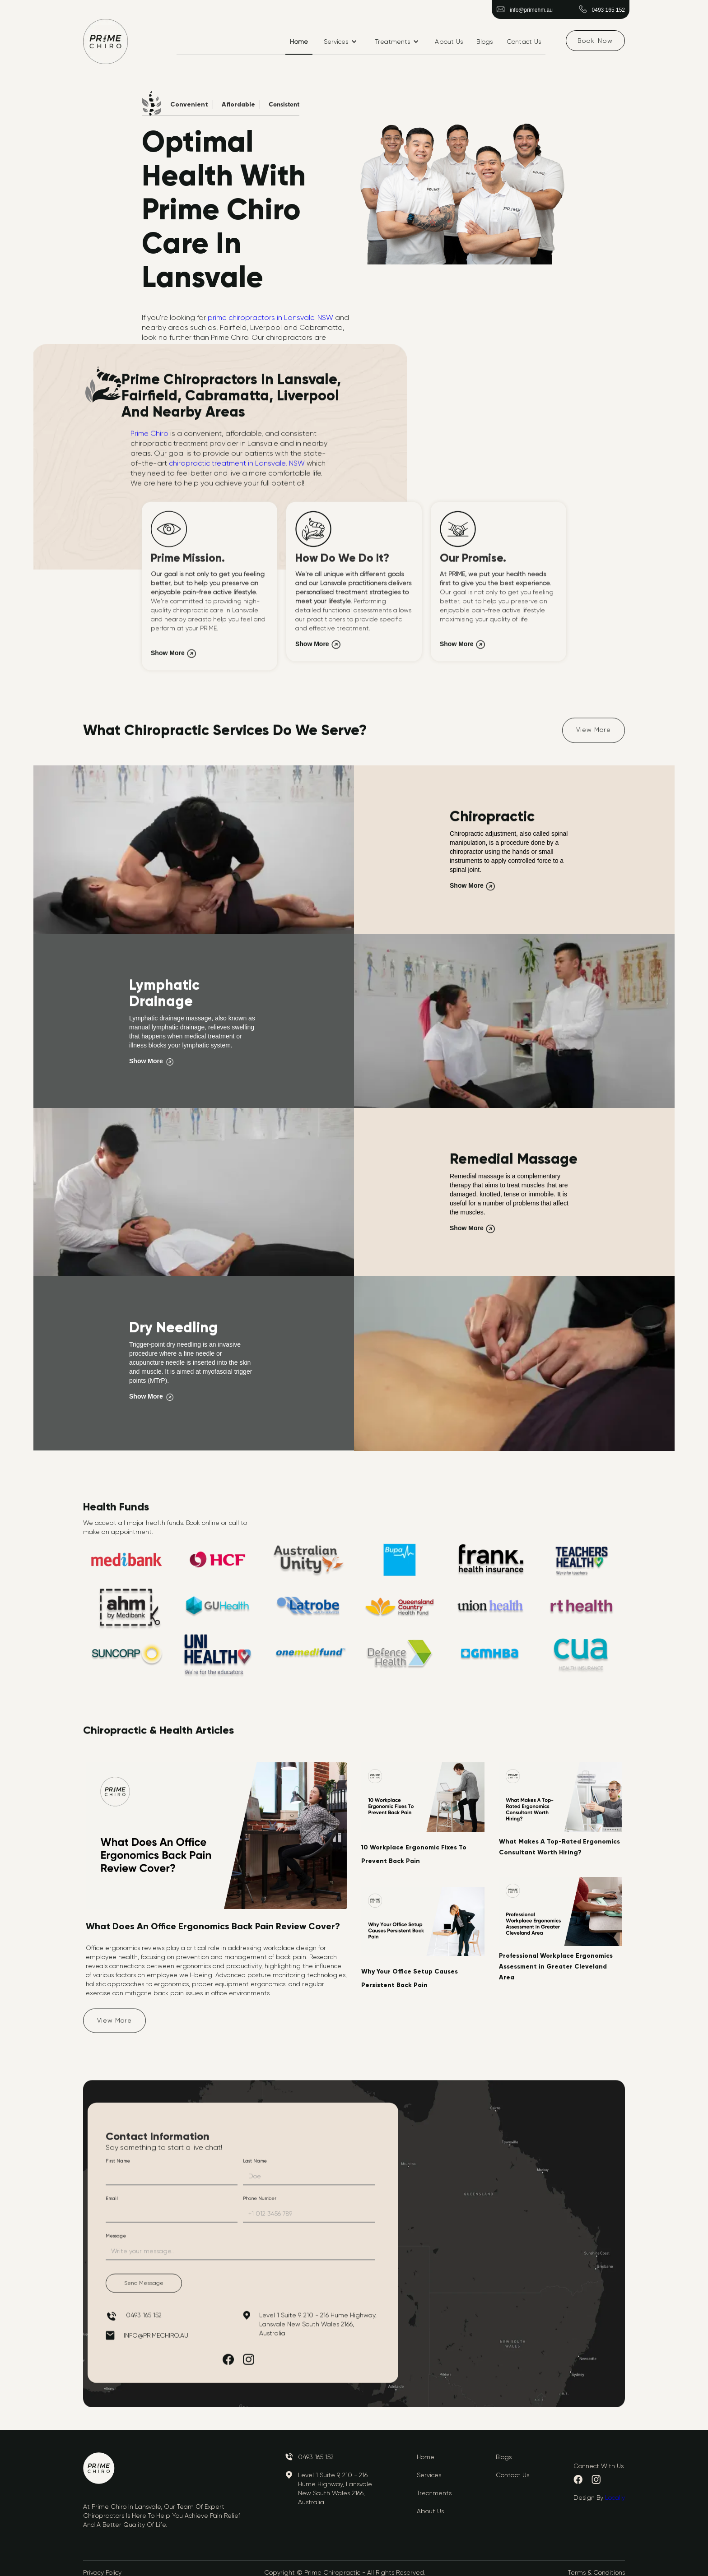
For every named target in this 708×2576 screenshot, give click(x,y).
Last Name (255, 2164)
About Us (449, 41)
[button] (340, 41)
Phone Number (259, 2202)
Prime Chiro (149, 437)
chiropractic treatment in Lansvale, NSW (238, 467)
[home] (105, 41)
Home (299, 41)
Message (116, 2239)
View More (593, 733)
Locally (615, 2497)
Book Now (595, 40)
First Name (118, 2164)
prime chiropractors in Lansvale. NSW (269, 317)
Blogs (484, 41)
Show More (168, 656)
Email (112, 2202)
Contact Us (524, 41)
